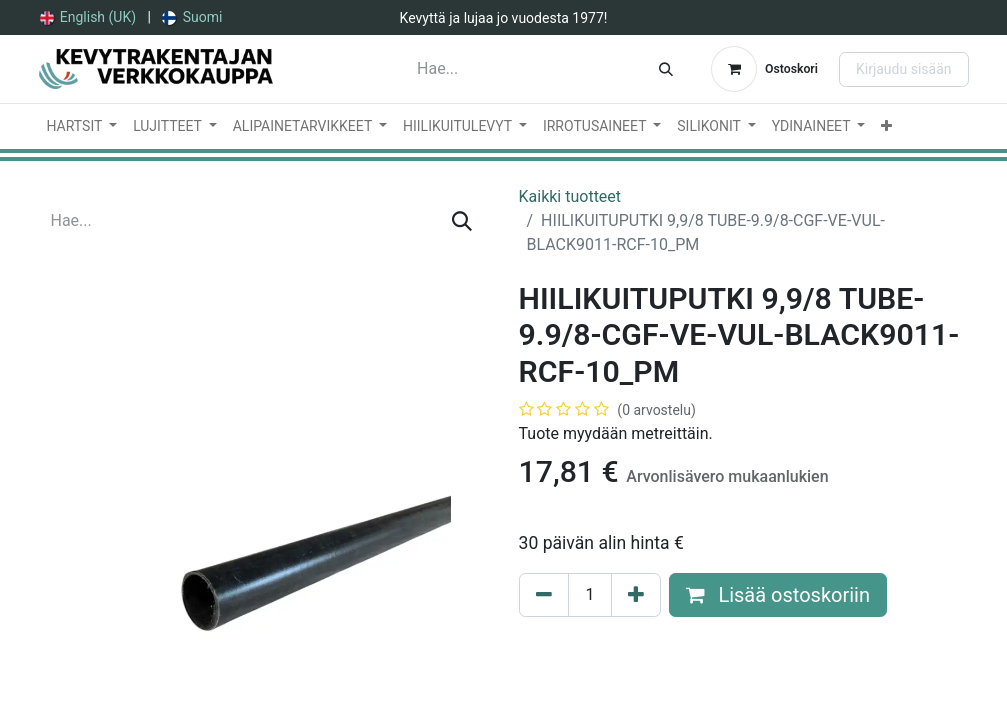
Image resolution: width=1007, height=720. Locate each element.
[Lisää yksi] (636, 595)
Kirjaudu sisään (904, 69)
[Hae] (666, 69)
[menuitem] (88, 17)
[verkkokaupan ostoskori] (764, 69)
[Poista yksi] (544, 595)
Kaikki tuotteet (570, 196)
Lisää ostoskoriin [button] (778, 595)
